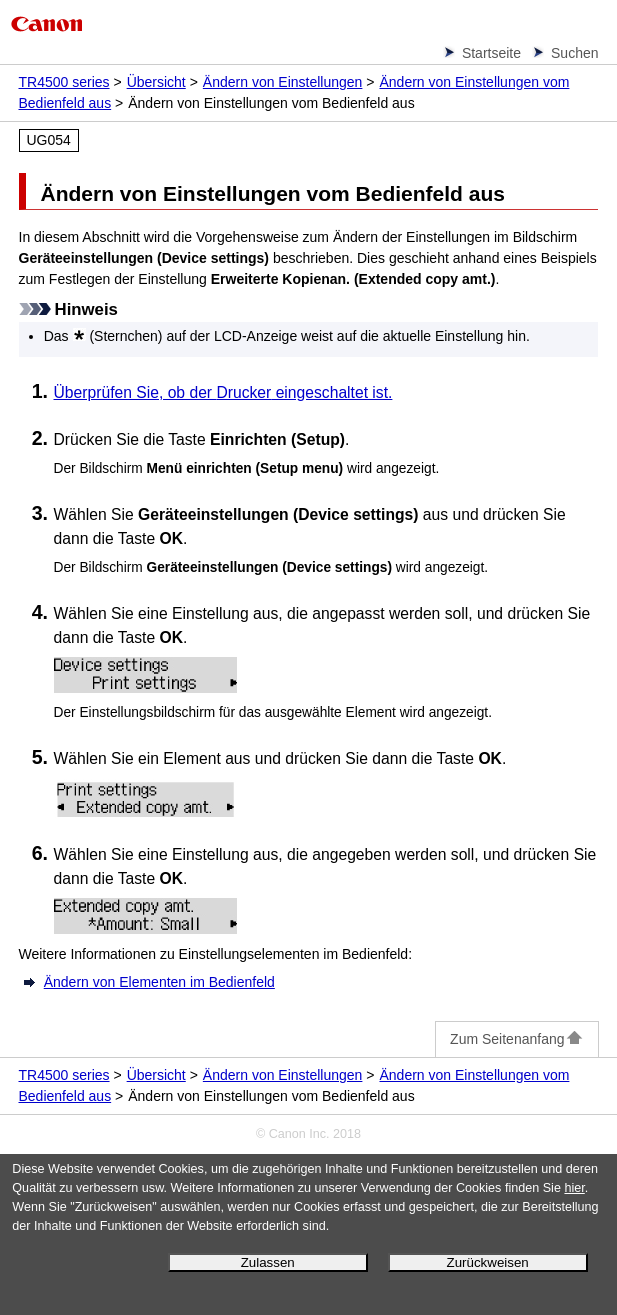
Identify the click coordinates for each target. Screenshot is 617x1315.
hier (574, 1188)
